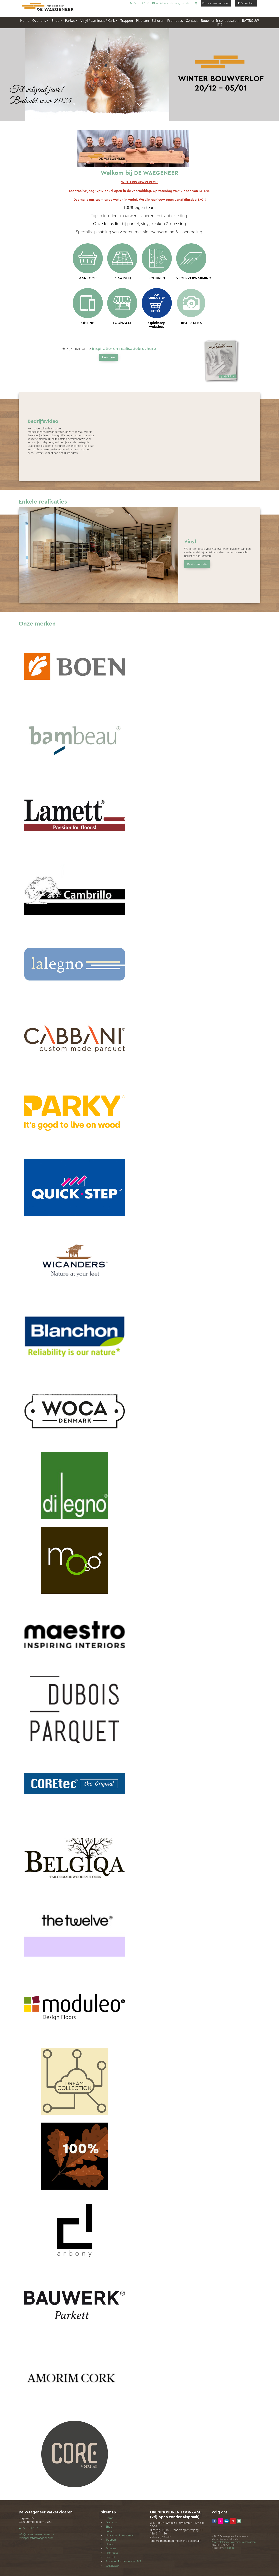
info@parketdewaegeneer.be (171, 3)
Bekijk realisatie (197, 564)
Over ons (111, 2522)
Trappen (126, 20)
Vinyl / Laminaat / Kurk (119, 2535)
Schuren (158, 20)
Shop (109, 2526)
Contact (192, 20)
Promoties (175, 20)
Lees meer (108, 357)
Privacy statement (220, 2542)
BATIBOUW (250, 20)
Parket (110, 2531)
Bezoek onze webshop (215, 3)
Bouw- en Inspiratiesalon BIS (220, 22)
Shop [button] (55, 20)
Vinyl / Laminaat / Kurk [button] (98, 20)
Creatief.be (228, 2547)
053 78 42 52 (139, 3)
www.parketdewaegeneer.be (36, 2538)
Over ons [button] (39, 20)
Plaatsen (142, 20)
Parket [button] (70, 20)
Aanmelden (246, 3)
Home (24, 20)
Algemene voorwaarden (243, 2542)
